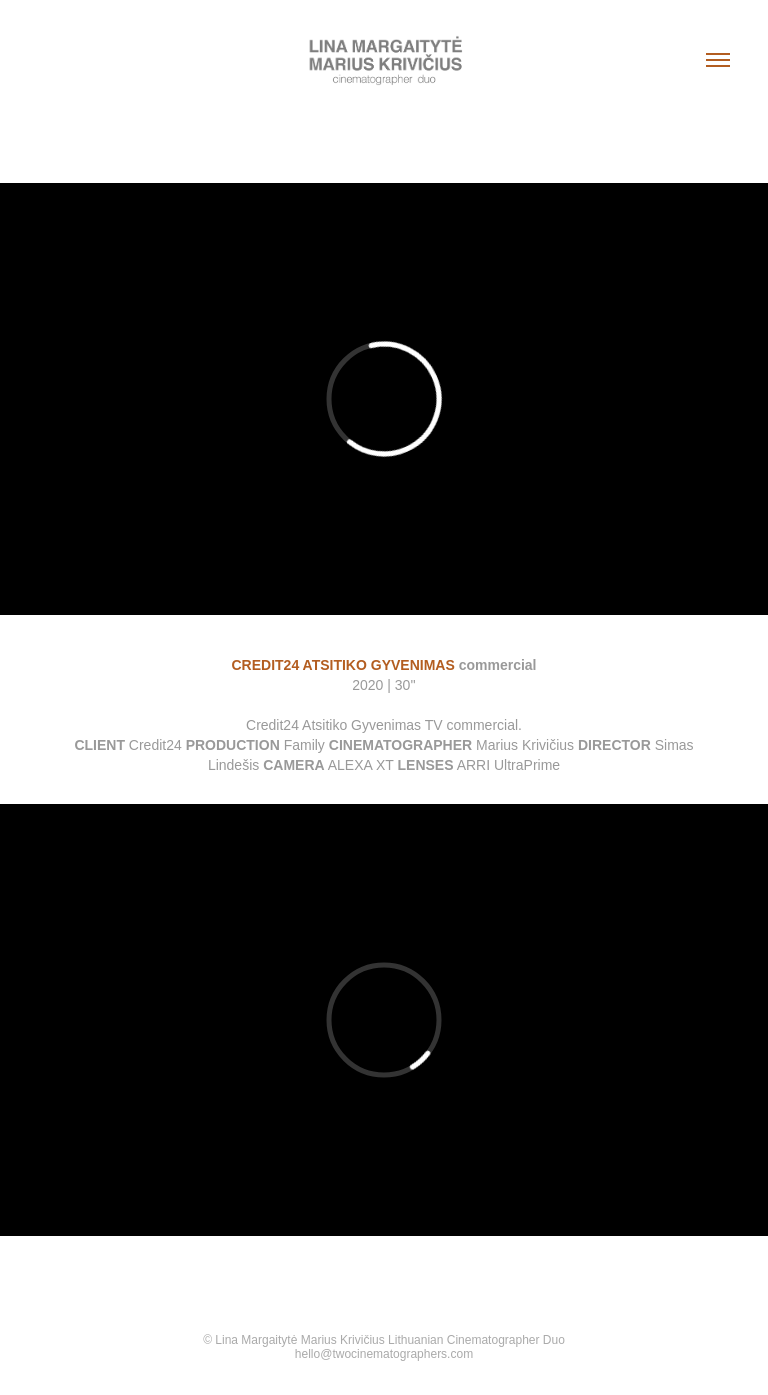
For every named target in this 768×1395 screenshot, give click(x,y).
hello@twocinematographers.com (384, 1354)
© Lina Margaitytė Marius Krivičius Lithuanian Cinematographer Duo (384, 1340)
